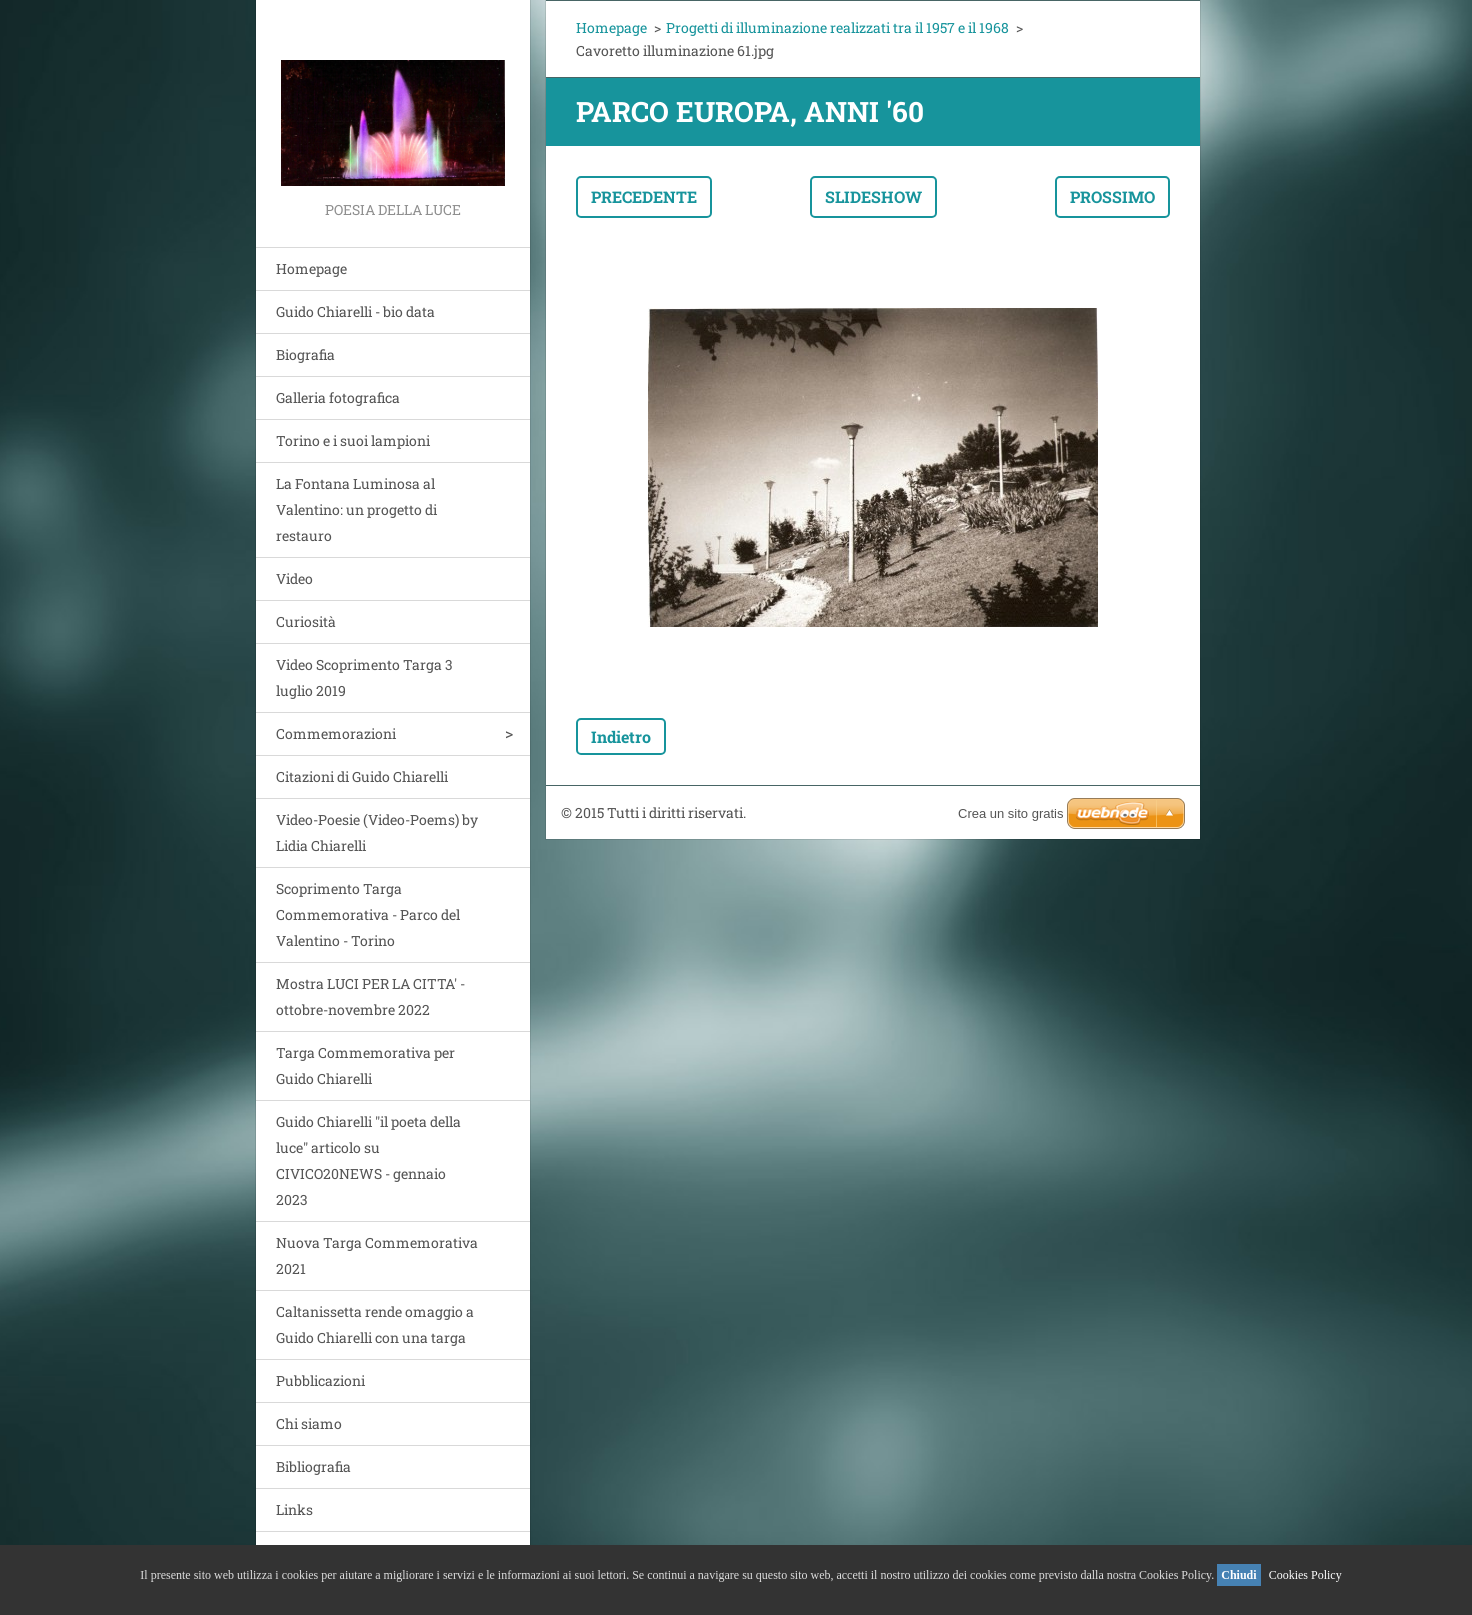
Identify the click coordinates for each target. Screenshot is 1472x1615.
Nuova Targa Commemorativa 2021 (377, 1255)
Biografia (305, 354)
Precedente (644, 196)
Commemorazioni (336, 733)
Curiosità (306, 621)
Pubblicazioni (320, 1380)
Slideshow (873, 196)
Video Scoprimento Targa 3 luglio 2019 (364, 677)
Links (294, 1509)
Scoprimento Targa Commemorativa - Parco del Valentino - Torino (368, 914)
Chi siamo (309, 1423)
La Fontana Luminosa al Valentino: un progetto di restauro (356, 509)
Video (294, 578)
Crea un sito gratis (1011, 813)
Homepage (311, 268)
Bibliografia (313, 1466)
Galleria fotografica (338, 397)
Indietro (621, 736)
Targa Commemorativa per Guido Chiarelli (365, 1065)
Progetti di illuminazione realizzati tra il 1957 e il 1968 (837, 27)
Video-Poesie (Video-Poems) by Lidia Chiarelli (377, 832)
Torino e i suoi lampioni (353, 440)
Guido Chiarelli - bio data (355, 311)
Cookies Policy (1305, 1575)
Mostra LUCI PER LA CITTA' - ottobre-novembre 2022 (370, 996)
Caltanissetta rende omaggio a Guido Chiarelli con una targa (375, 1324)
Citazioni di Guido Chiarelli (362, 776)
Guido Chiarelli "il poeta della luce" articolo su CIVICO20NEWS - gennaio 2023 (368, 1160)
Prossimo (1112, 196)
